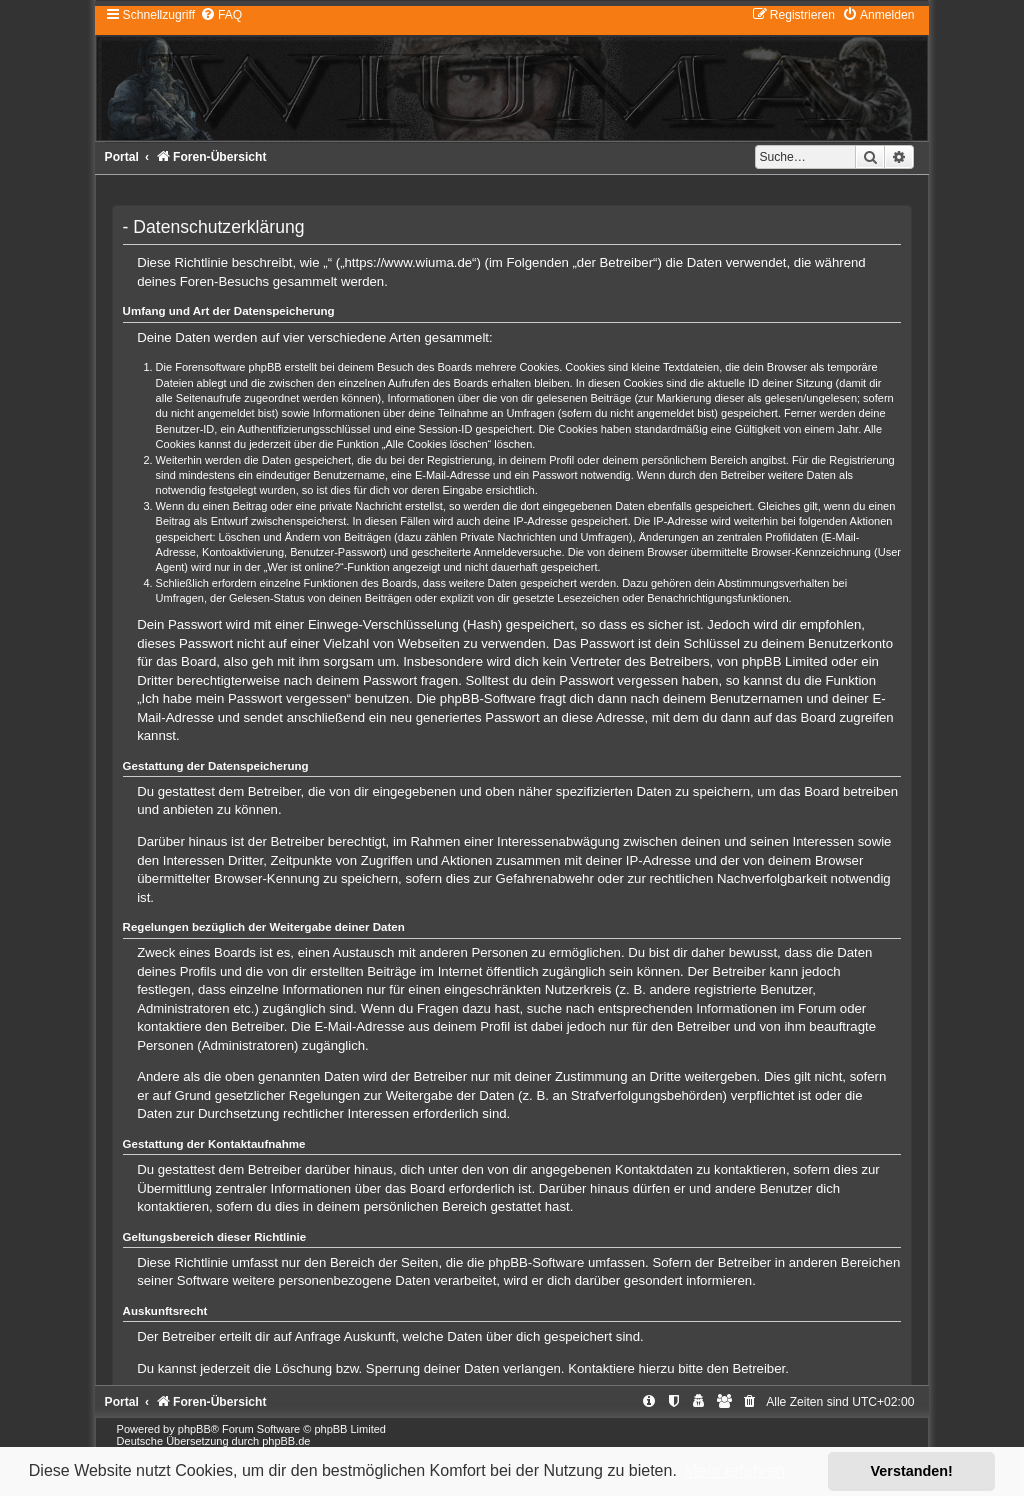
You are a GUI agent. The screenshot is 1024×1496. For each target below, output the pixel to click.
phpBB (194, 1429)
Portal (122, 157)
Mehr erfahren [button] (734, 1470)
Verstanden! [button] (912, 1471)
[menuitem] (221, 15)
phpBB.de (286, 1441)
